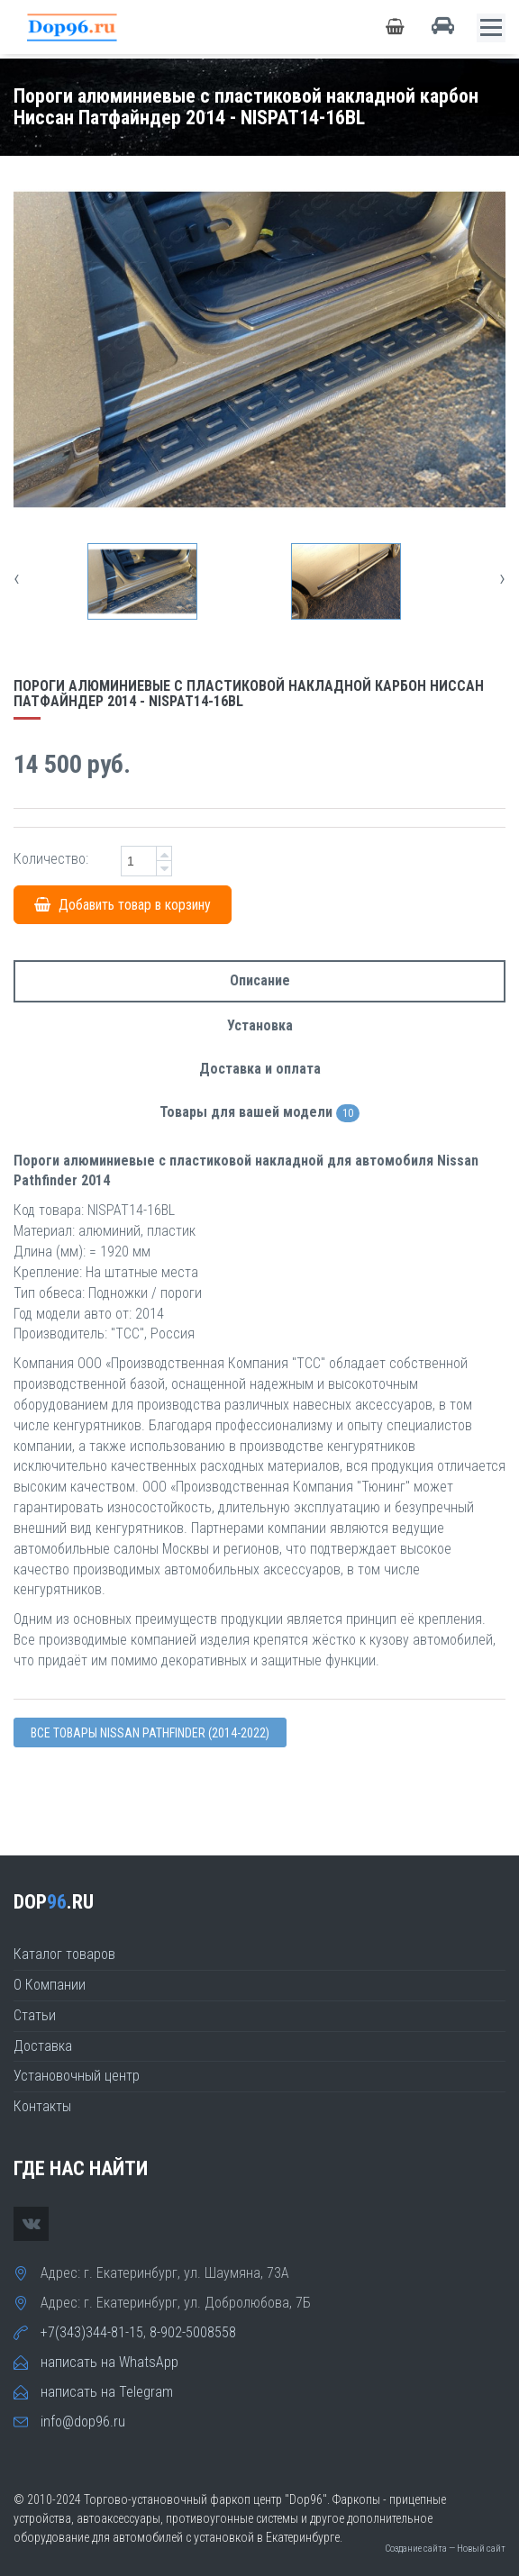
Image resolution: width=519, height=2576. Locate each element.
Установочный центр (77, 2075)
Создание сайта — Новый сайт (445, 2548)
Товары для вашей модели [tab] (259, 1112)
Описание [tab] (260, 980)
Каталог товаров (64, 1954)
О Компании (50, 1984)
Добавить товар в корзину (122, 904)
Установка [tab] (260, 1025)
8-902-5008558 (193, 2332)
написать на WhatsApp (109, 2362)
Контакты (42, 2106)
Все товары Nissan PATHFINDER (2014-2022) (150, 1733)
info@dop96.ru (83, 2421)
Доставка (43, 2045)
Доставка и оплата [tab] (260, 1068)
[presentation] (17, 577)
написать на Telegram (107, 2391)
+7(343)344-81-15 (92, 2332)
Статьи (35, 2015)
